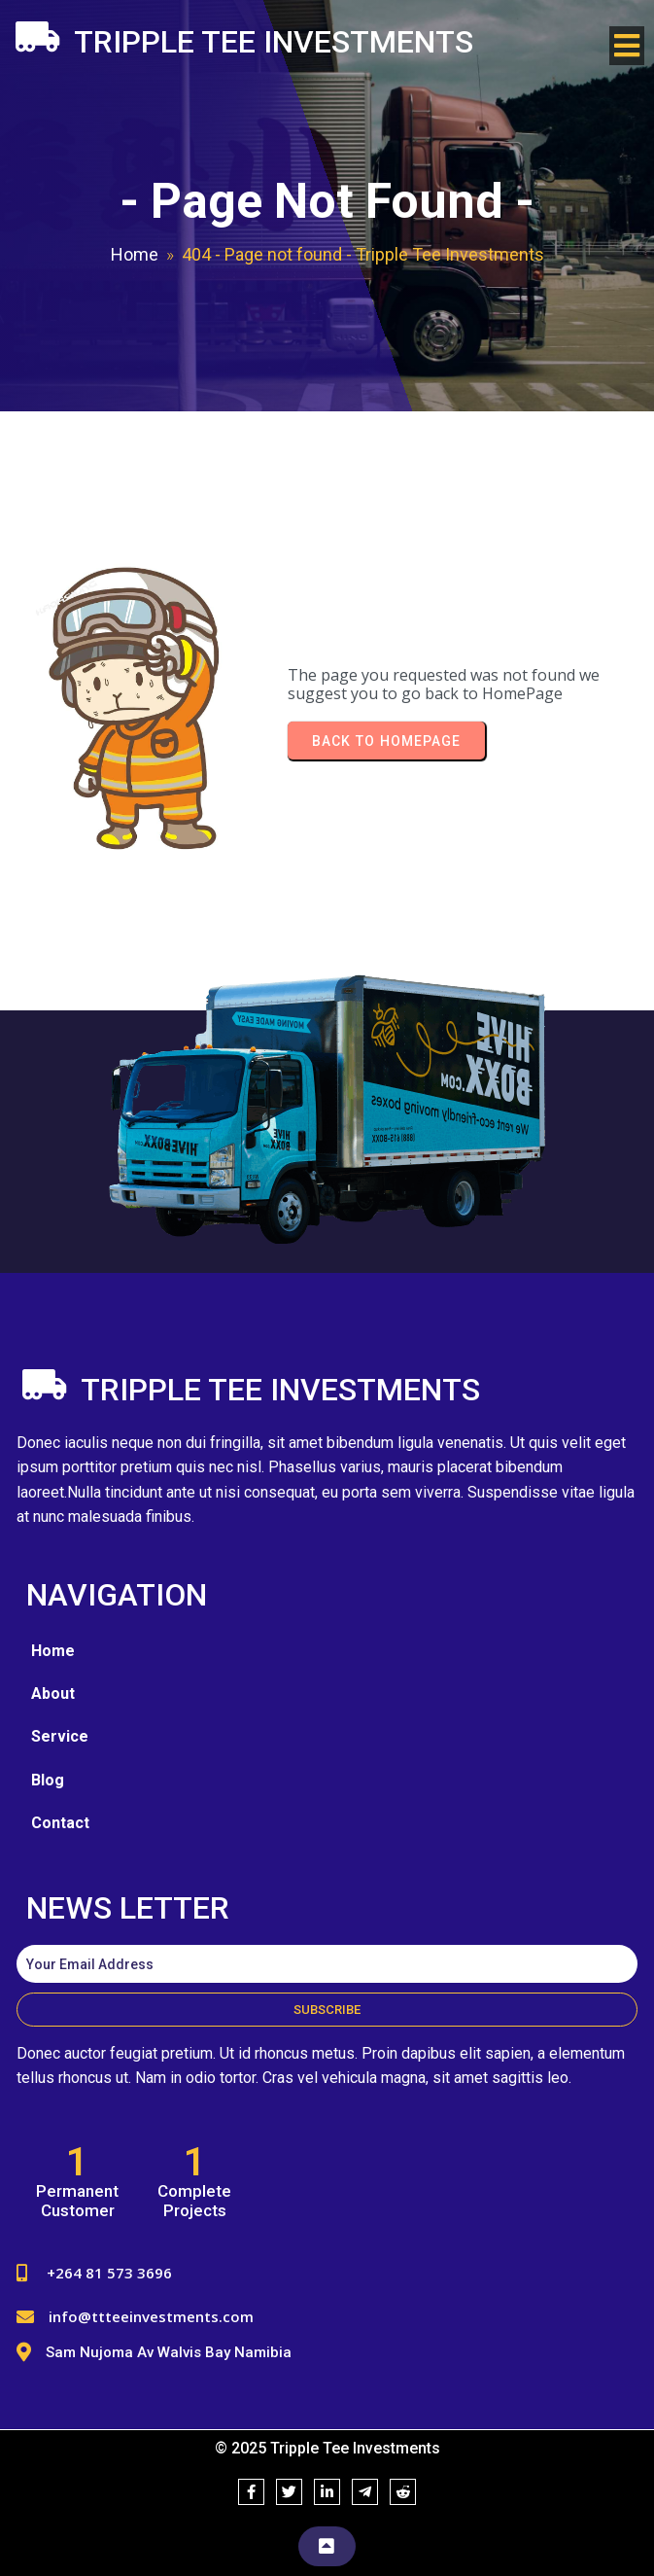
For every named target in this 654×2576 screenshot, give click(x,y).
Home (134, 254)
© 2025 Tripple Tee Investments (327, 2448)
